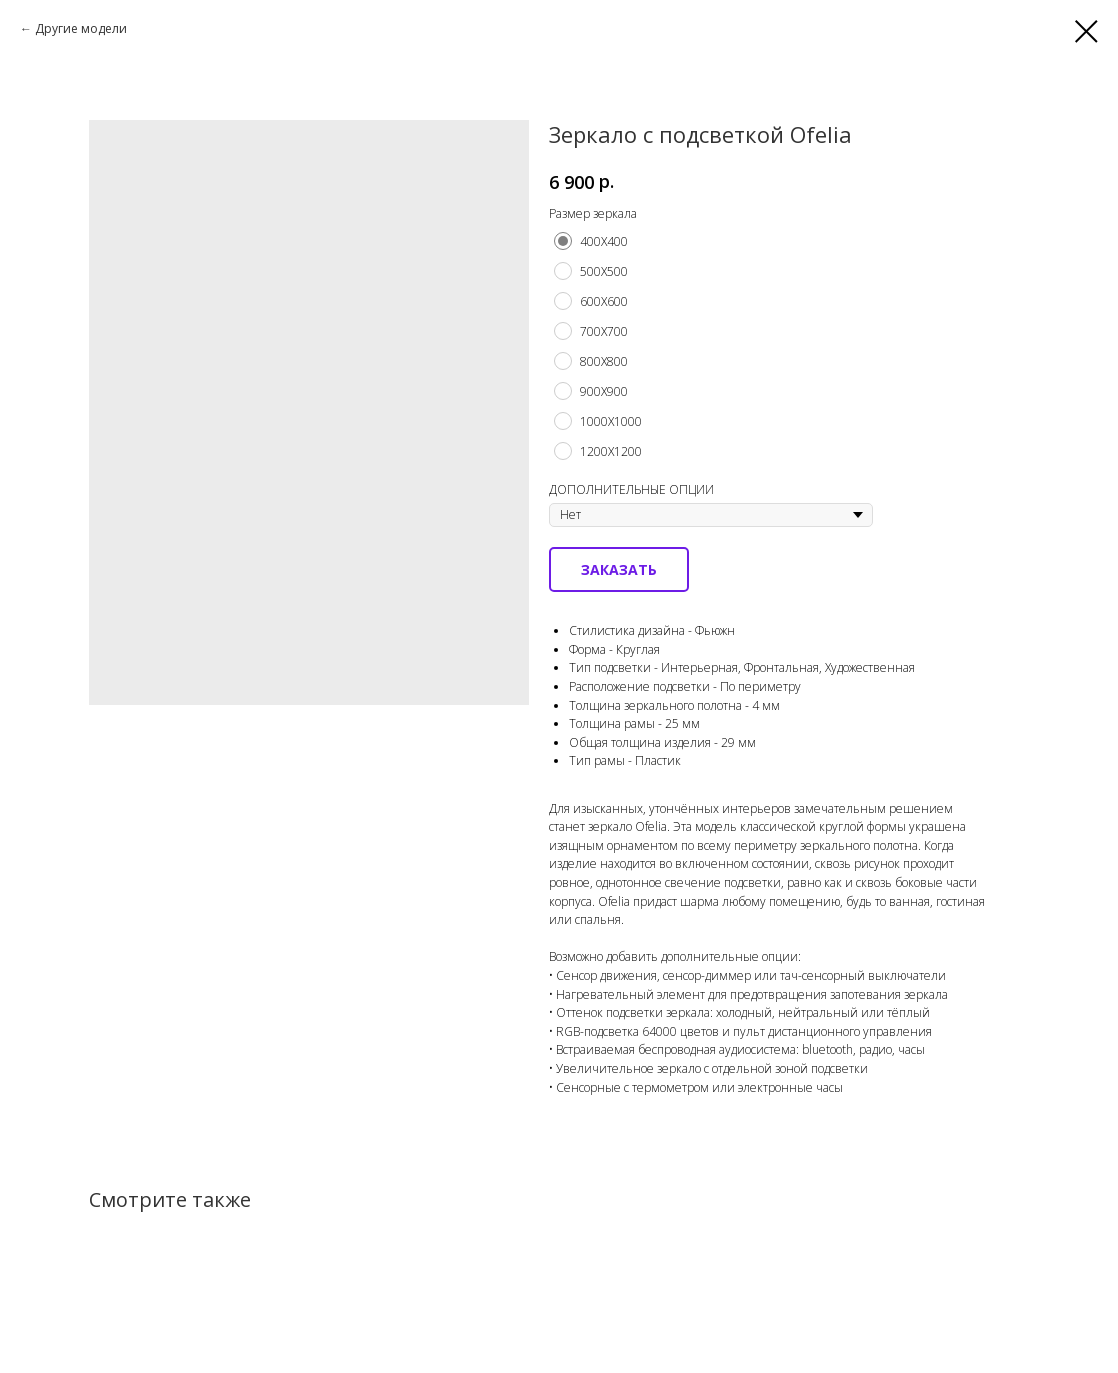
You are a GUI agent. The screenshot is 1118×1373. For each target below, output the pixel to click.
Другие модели (81, 28)
